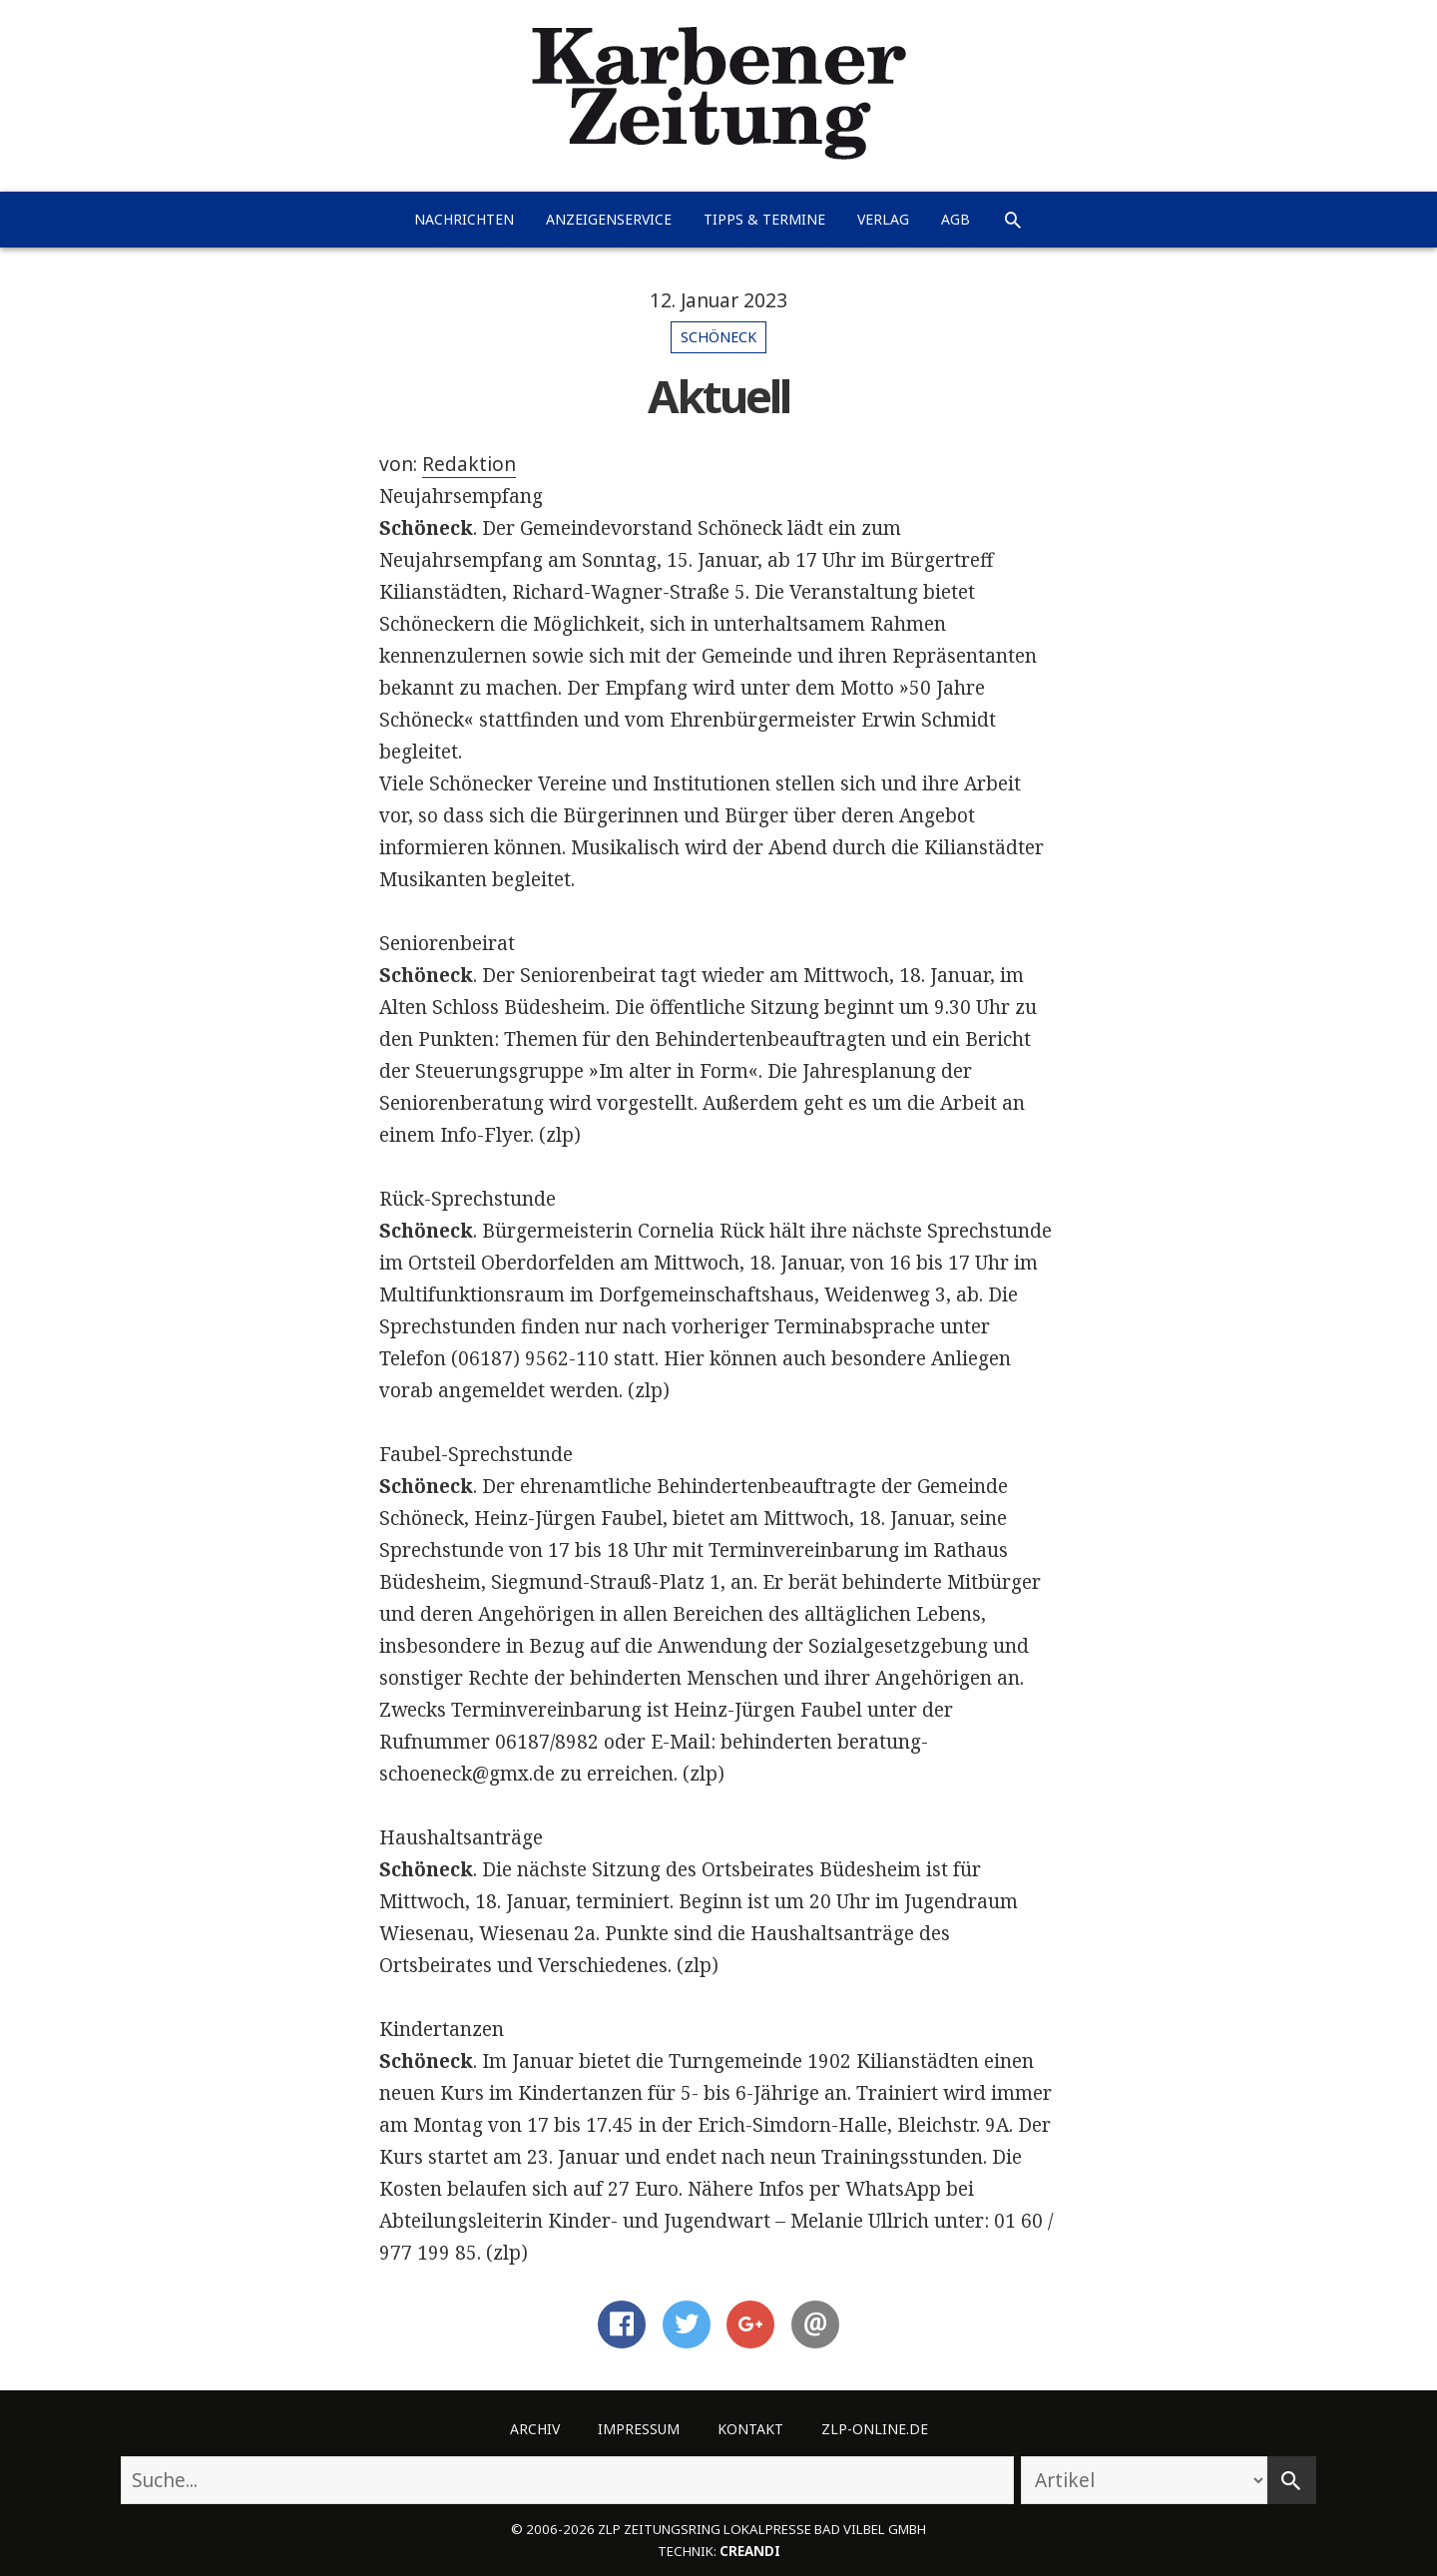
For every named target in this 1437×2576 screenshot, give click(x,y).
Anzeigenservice (609, 219)
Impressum (639, 2428)
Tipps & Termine (764, 219)
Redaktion (469, 464)
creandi (749, 2551)
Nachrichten (464, 219)
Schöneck (718, 336)
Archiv (535, 2428)
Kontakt (750, 2428)
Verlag (883, 219)
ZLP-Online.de (874, 2428)
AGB (955, 219)
